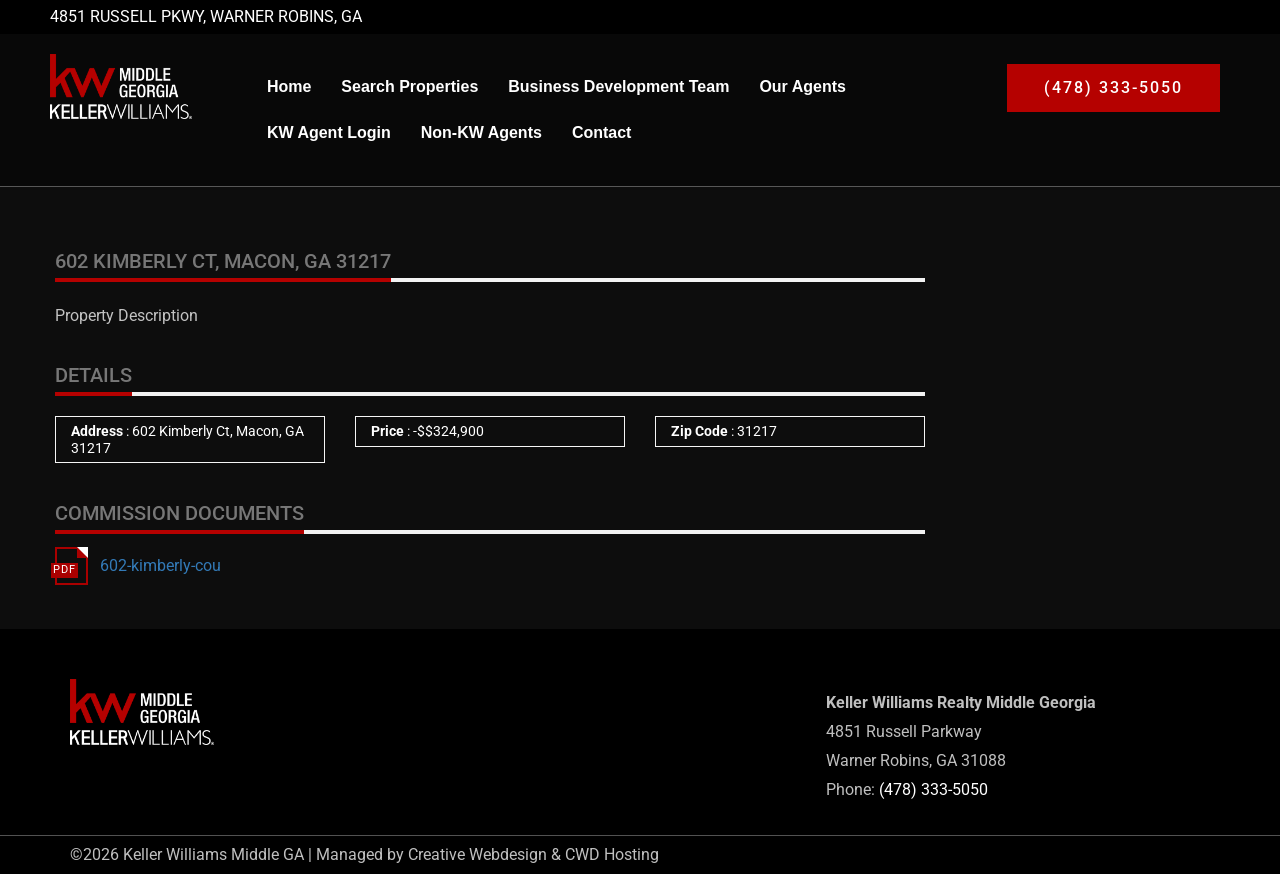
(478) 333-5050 (933, 789)
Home (289, 86)
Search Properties (409, 86)
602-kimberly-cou (160, 565)
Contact (602, 132)
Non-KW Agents (481, 132)
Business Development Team (618, 86)
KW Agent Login (329, 132)
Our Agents (802, 86)
